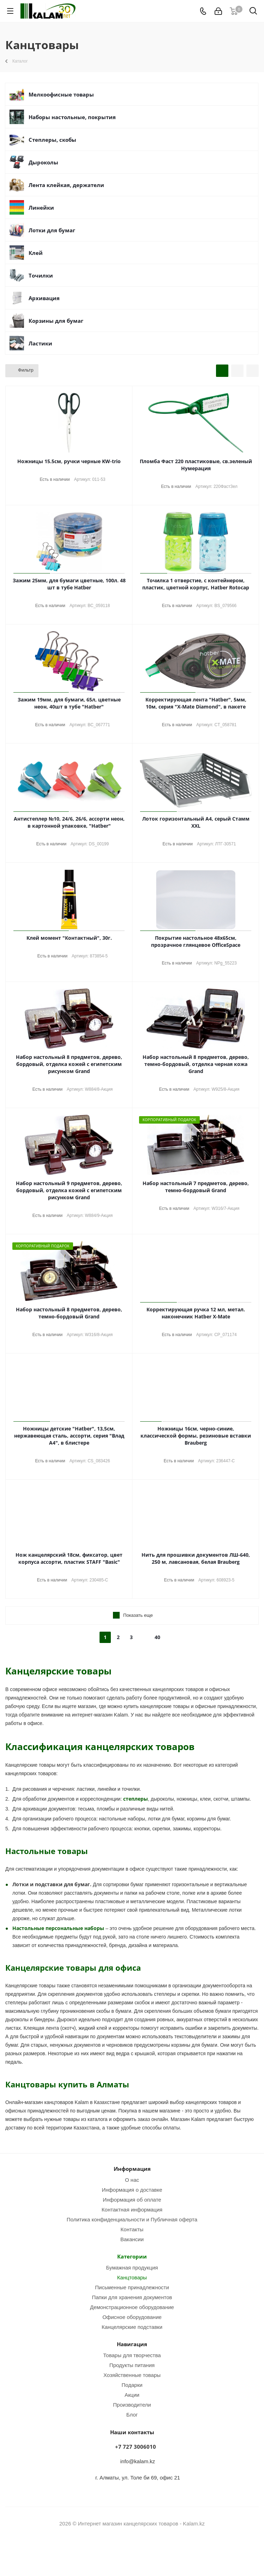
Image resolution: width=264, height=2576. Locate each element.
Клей (36, 252)
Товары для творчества (132, 2355)
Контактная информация (132, 2210)
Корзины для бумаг (56, 320)
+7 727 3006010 (135, 2446)
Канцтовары (132, 2277)
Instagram (123, 2551)
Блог (132, 2415)
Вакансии (132, 2239)
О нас (132, 2180)
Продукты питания (132, 2365)
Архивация (44, 298)
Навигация (132, 2344)
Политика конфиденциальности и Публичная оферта (132, 2219)
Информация (132, 2168)
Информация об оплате (132, 2200)
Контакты (132, 2229)
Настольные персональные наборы (58, 1928)
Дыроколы (43, 162)
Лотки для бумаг (52, 230)
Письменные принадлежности (132, 2287)
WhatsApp (141, 2551)
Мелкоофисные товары (61, 94)
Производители (132, 2405)
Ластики (40, 343)
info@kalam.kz (137, 2461)
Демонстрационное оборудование (132, 2307)
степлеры (135, 1798)
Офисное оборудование (132, 2317)
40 (157, 1637)
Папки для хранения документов (132, 2297)
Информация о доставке (132, 2190)
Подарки (131, 2385)
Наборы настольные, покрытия (72, 117)
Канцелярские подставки (132, 2327)
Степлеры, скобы (52, 139)
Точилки (41, 275)
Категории (132, 2256)
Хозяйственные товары (132, 2375)
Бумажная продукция (132, 2268)
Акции (132, 2395)
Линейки (41, 207)
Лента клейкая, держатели (66, 184)
